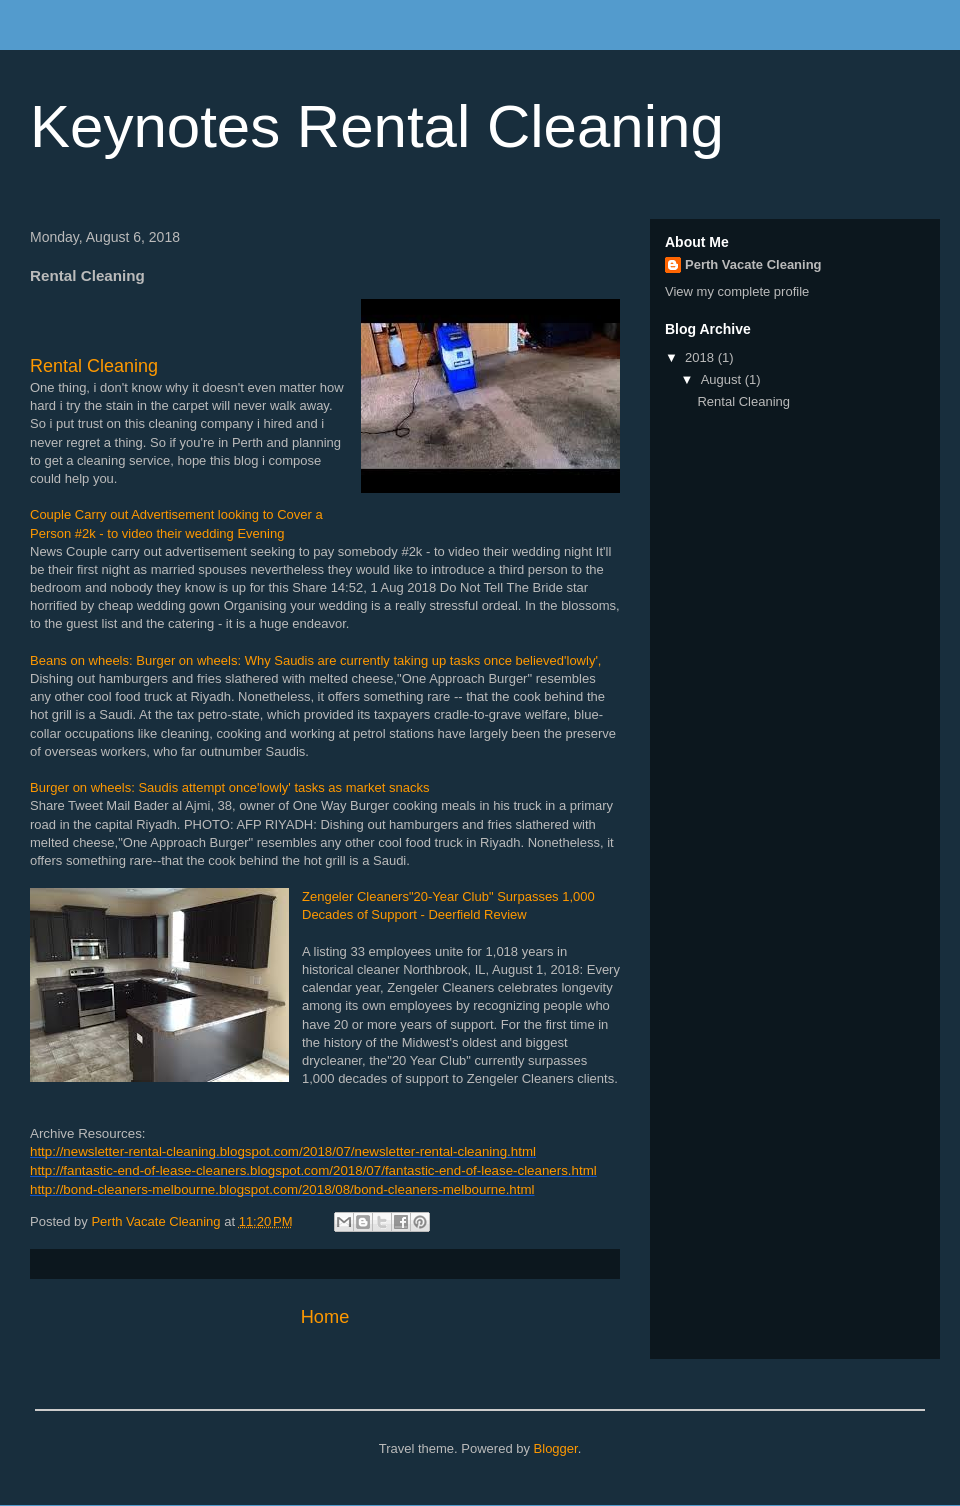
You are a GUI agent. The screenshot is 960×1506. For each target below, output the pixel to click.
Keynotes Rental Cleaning (377, 126)
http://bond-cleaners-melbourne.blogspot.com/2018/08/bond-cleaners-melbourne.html (282, 1189)
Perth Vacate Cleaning (753, 264)
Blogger (556, 1448)
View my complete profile (737, 291)
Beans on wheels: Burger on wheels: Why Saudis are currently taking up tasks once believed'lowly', (316, 660)
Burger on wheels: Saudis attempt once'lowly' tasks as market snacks (229, 787)
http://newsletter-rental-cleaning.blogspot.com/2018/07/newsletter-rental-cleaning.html (283, 1151)
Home (325, 1317)
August (723, 379)
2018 (701, 357)
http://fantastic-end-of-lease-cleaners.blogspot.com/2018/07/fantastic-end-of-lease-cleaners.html (313, 1170)
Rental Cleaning (94, 366)
